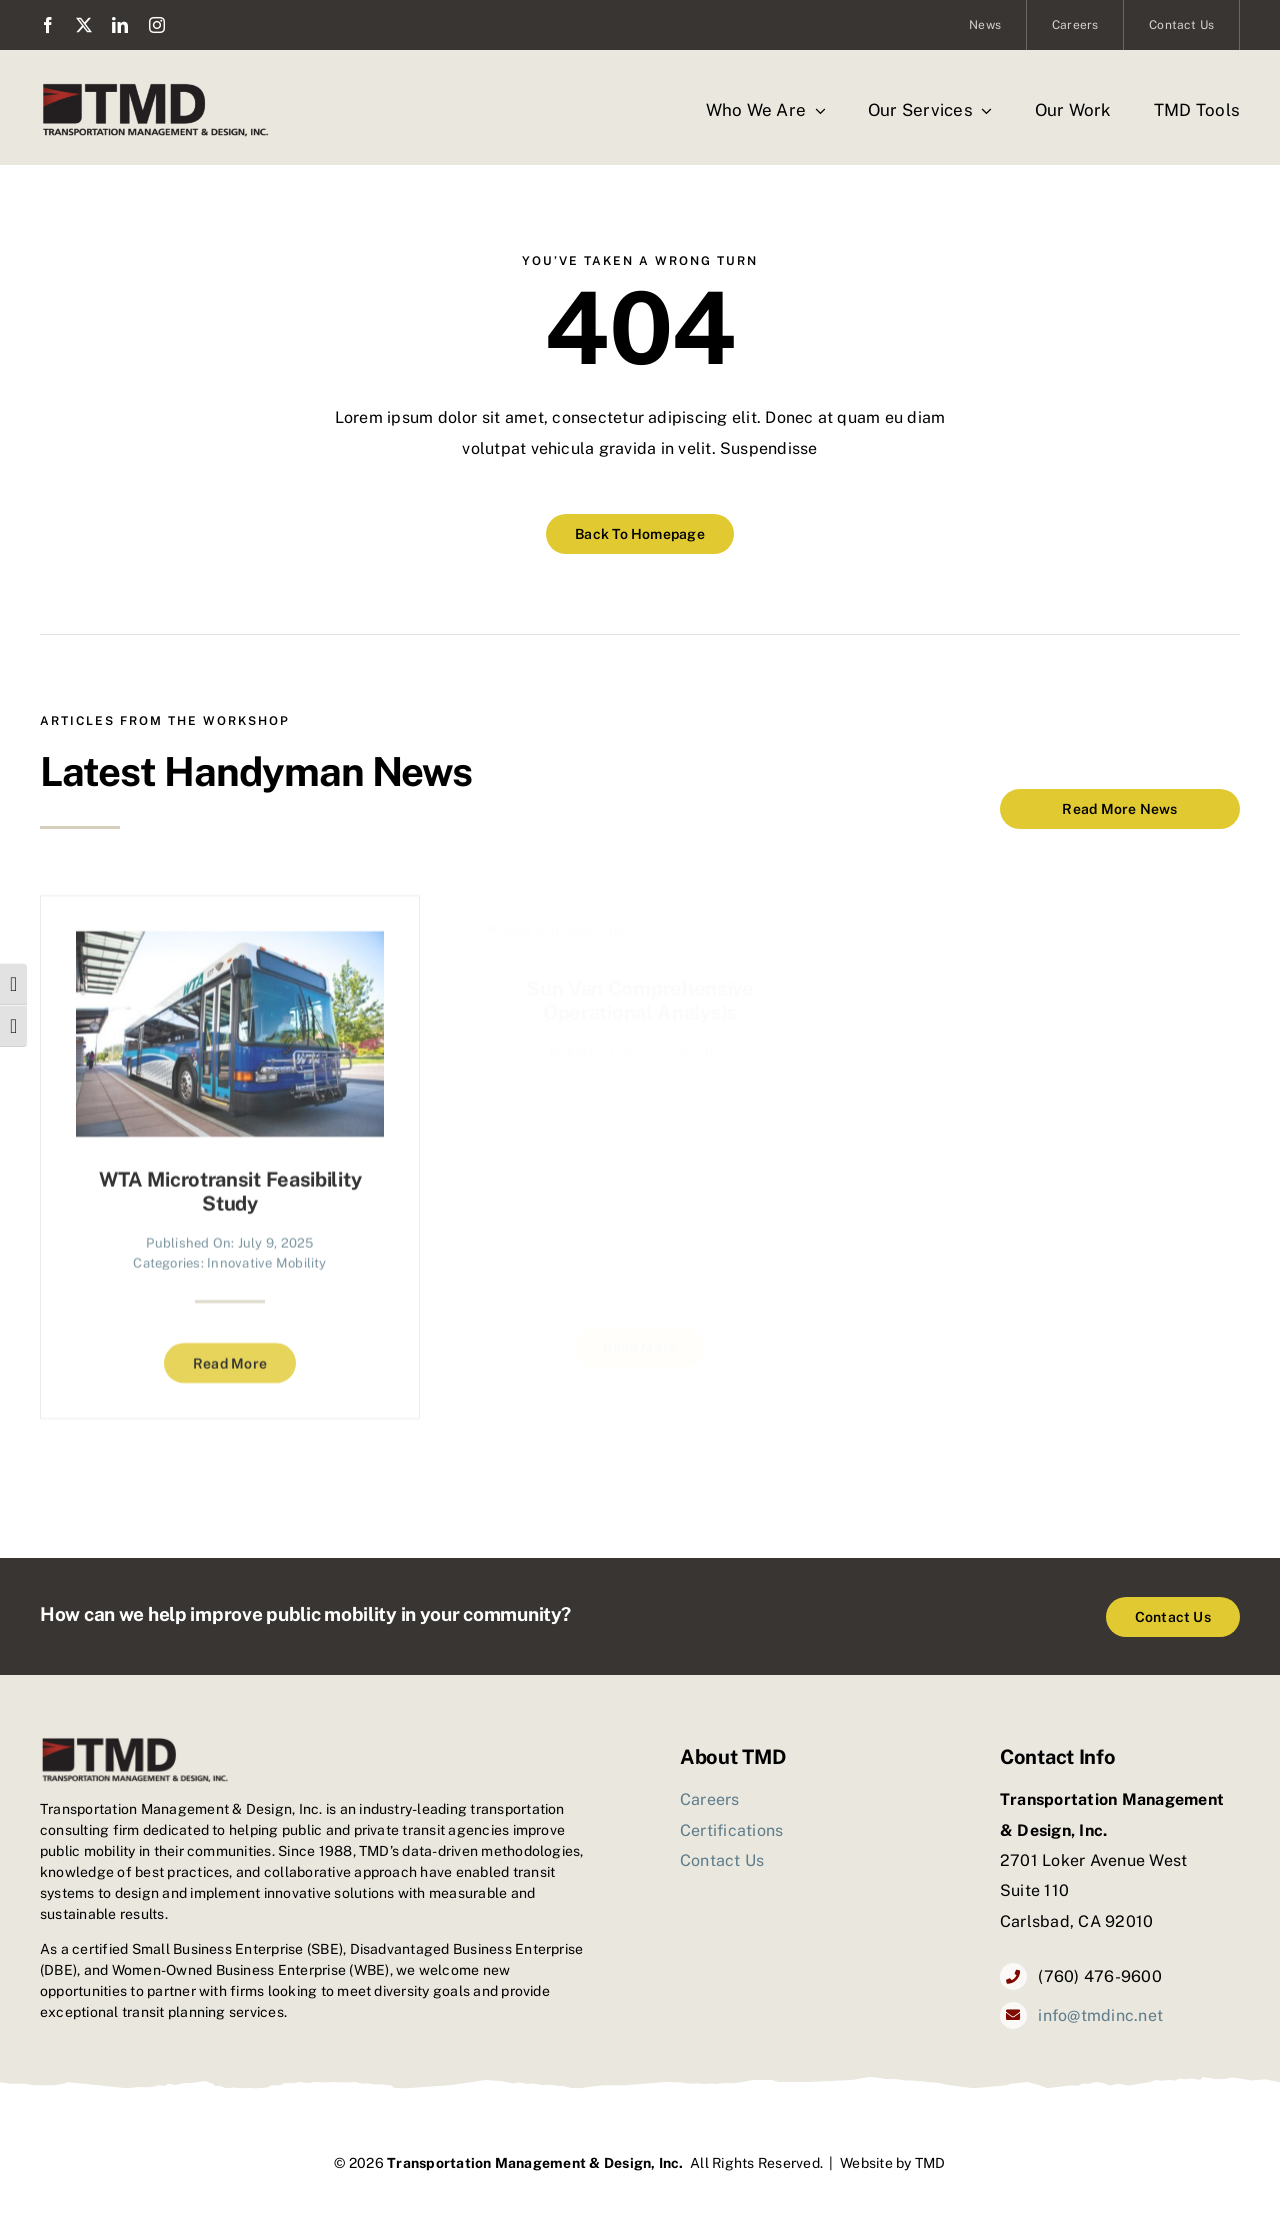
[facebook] (48, 25)
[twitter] (84, 25)
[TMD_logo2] (155, 87)
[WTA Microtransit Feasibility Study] (230, 934)
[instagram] (157, 25)
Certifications (731, 1830)
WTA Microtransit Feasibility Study (230, 1179)
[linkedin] (120, 25)
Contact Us (722, 1860)
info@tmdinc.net (1100, 2015)
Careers (710, 1799)
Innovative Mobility (267, 1250)
